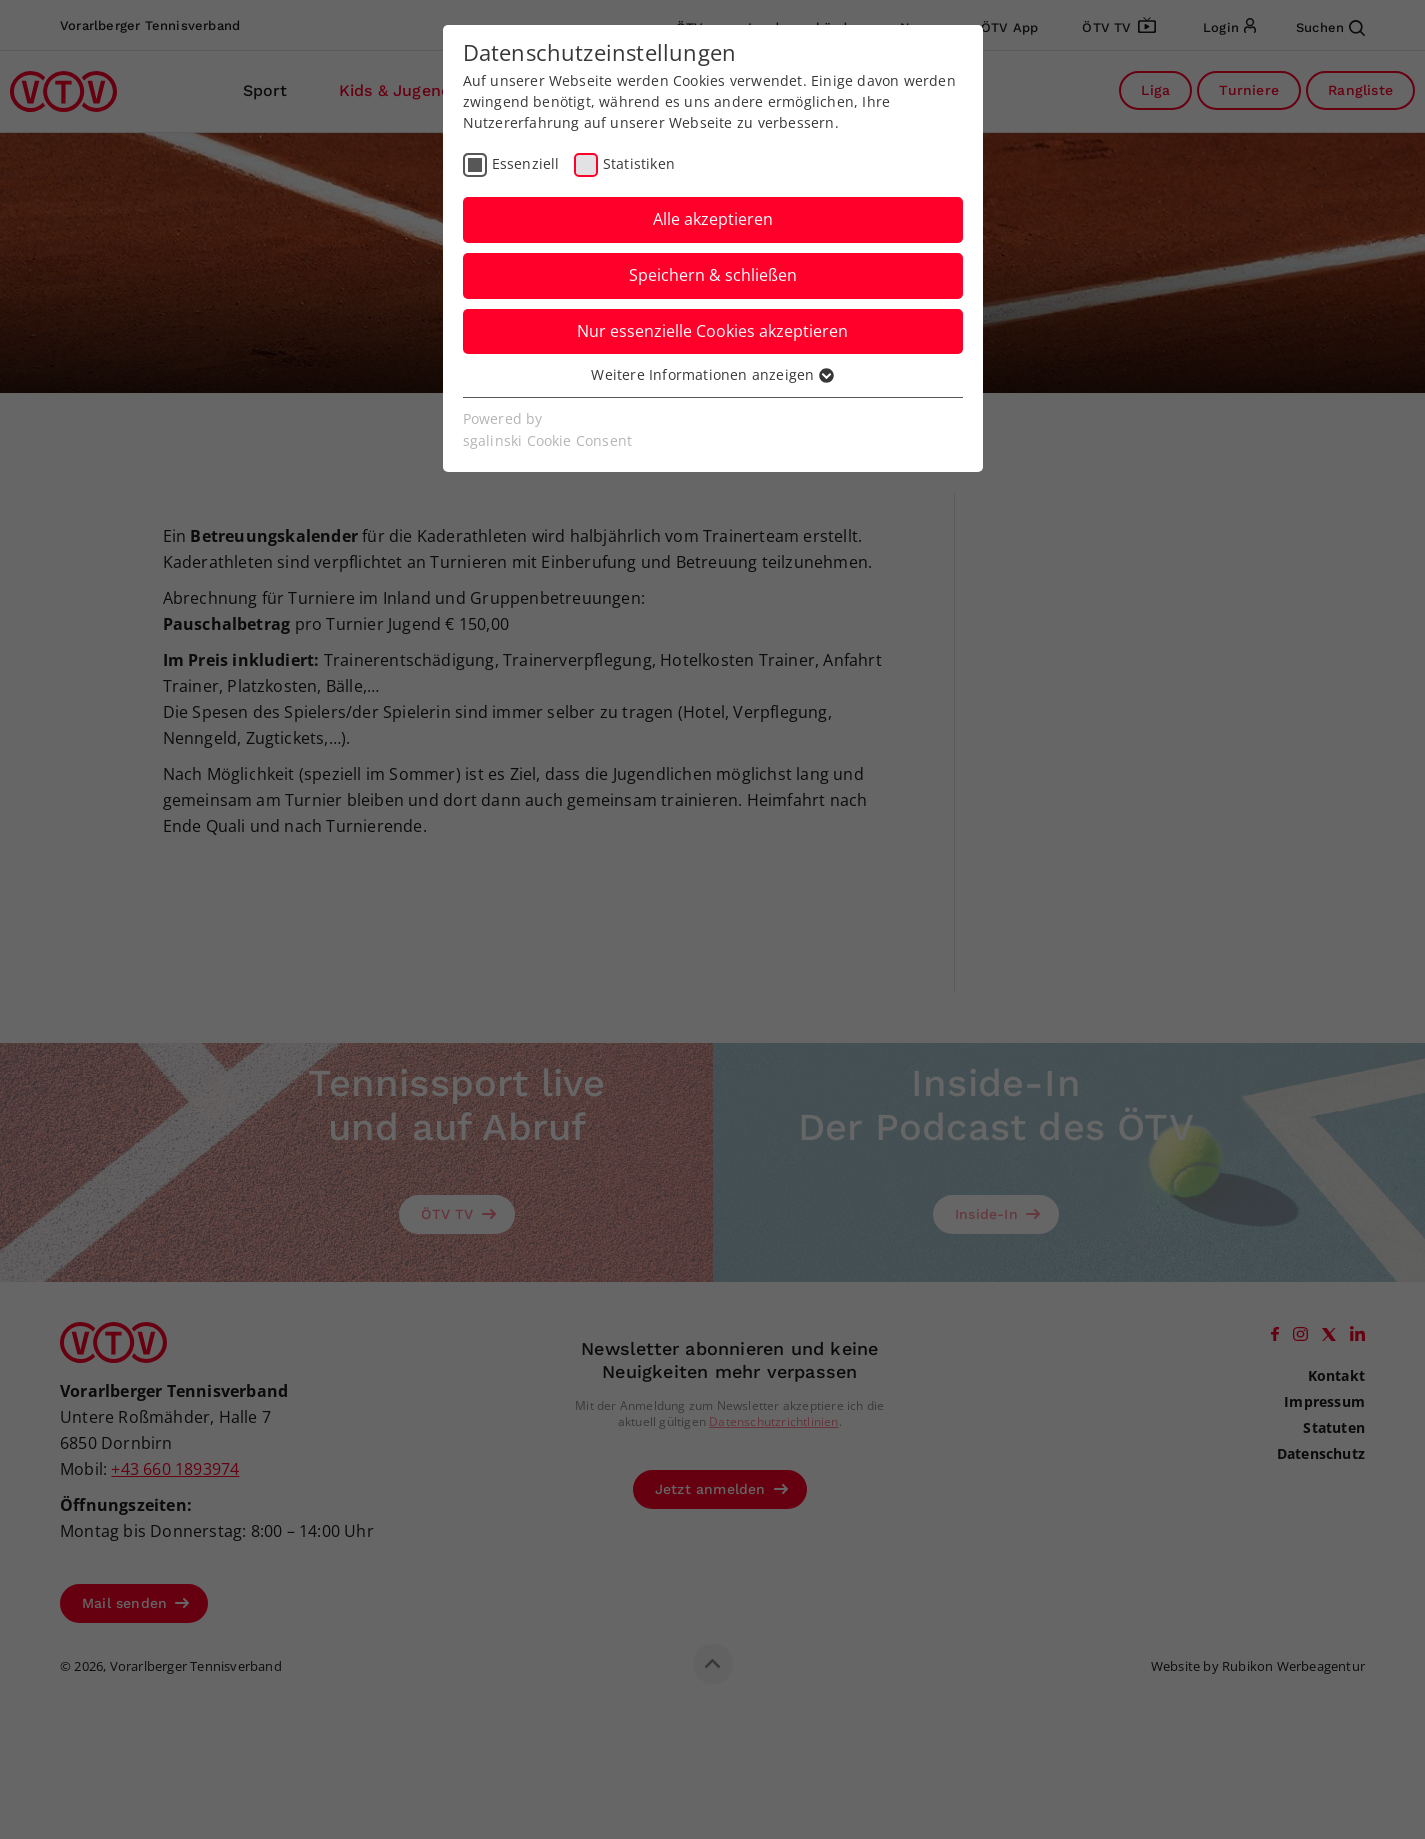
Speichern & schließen (713, 275)
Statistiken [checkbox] (639, 163)
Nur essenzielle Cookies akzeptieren (712, 331)
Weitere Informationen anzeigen (712, 374)
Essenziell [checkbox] (526, 163)
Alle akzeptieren (713, 219)
